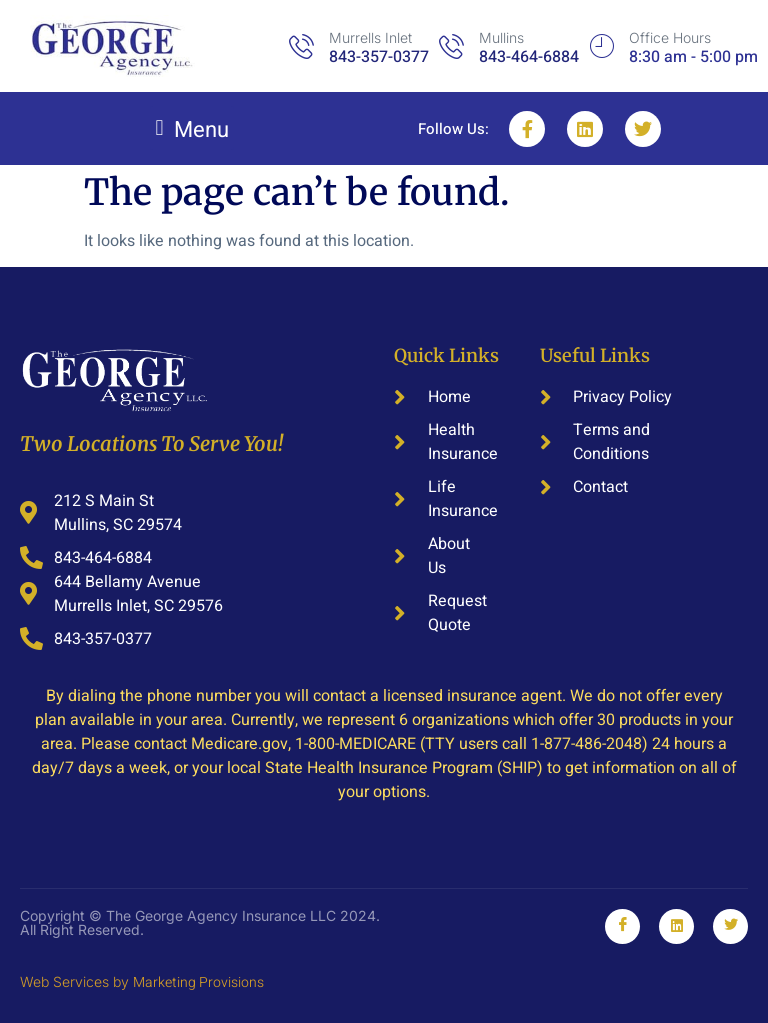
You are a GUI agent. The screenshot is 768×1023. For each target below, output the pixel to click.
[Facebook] (622, 926)
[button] (192, 128)
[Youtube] (730, 926)
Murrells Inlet (370, 37)
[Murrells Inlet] (301, 46)
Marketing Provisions (198, 982)
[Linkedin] (676, 926)
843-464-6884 (529, 57)
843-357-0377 (379, 57)
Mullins (501, 37)
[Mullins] (451, 46)
